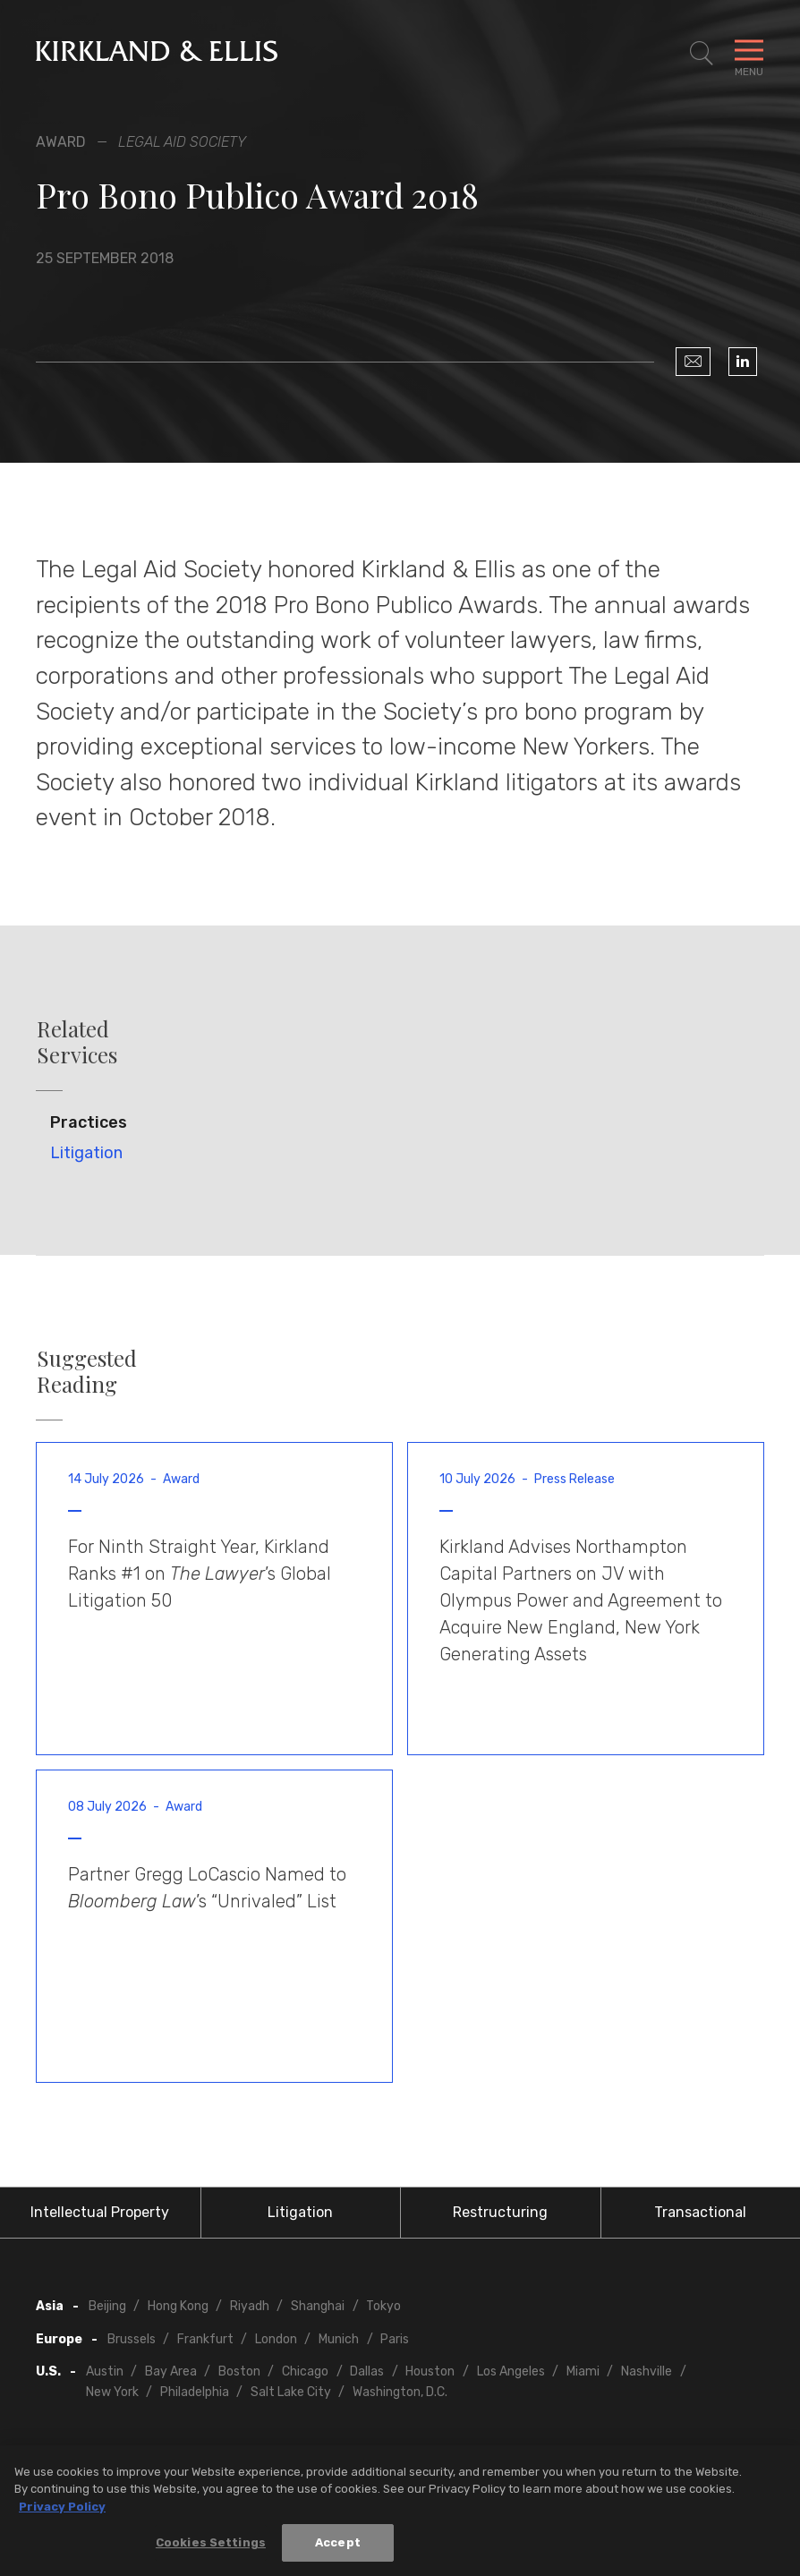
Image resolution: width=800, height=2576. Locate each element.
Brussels (131, 2339)
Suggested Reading (87, 1371)
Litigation (86, 1153)
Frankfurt (205, 2339)
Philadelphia (194, 2392)
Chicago (305, 2371)
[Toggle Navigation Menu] (749, 53)
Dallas (367, 2371)
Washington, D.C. (400, 2392)
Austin (104, 2371)
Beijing (107, 2306)
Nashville (646, 2371)
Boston (239, 2371)
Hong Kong (178, 2306)
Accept (338, 2548)
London (276, 2339)
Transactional (700, 2212)
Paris (394, 2339)
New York (112, 2392)
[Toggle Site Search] (701, 53)
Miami (583, 2371)
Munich (339, 2339)
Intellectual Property (99, 2212)
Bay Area (171, 2371)
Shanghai (318, 2306)
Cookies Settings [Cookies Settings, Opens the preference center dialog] (211, 2548)
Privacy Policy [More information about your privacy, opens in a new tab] (62, 2511)
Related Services (77, 1042)
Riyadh (249, 2306)
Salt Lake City (291, 2392)
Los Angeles (511, 2371)
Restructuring (500, 2212)
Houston (430, 2371)
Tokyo (383, 2306)
